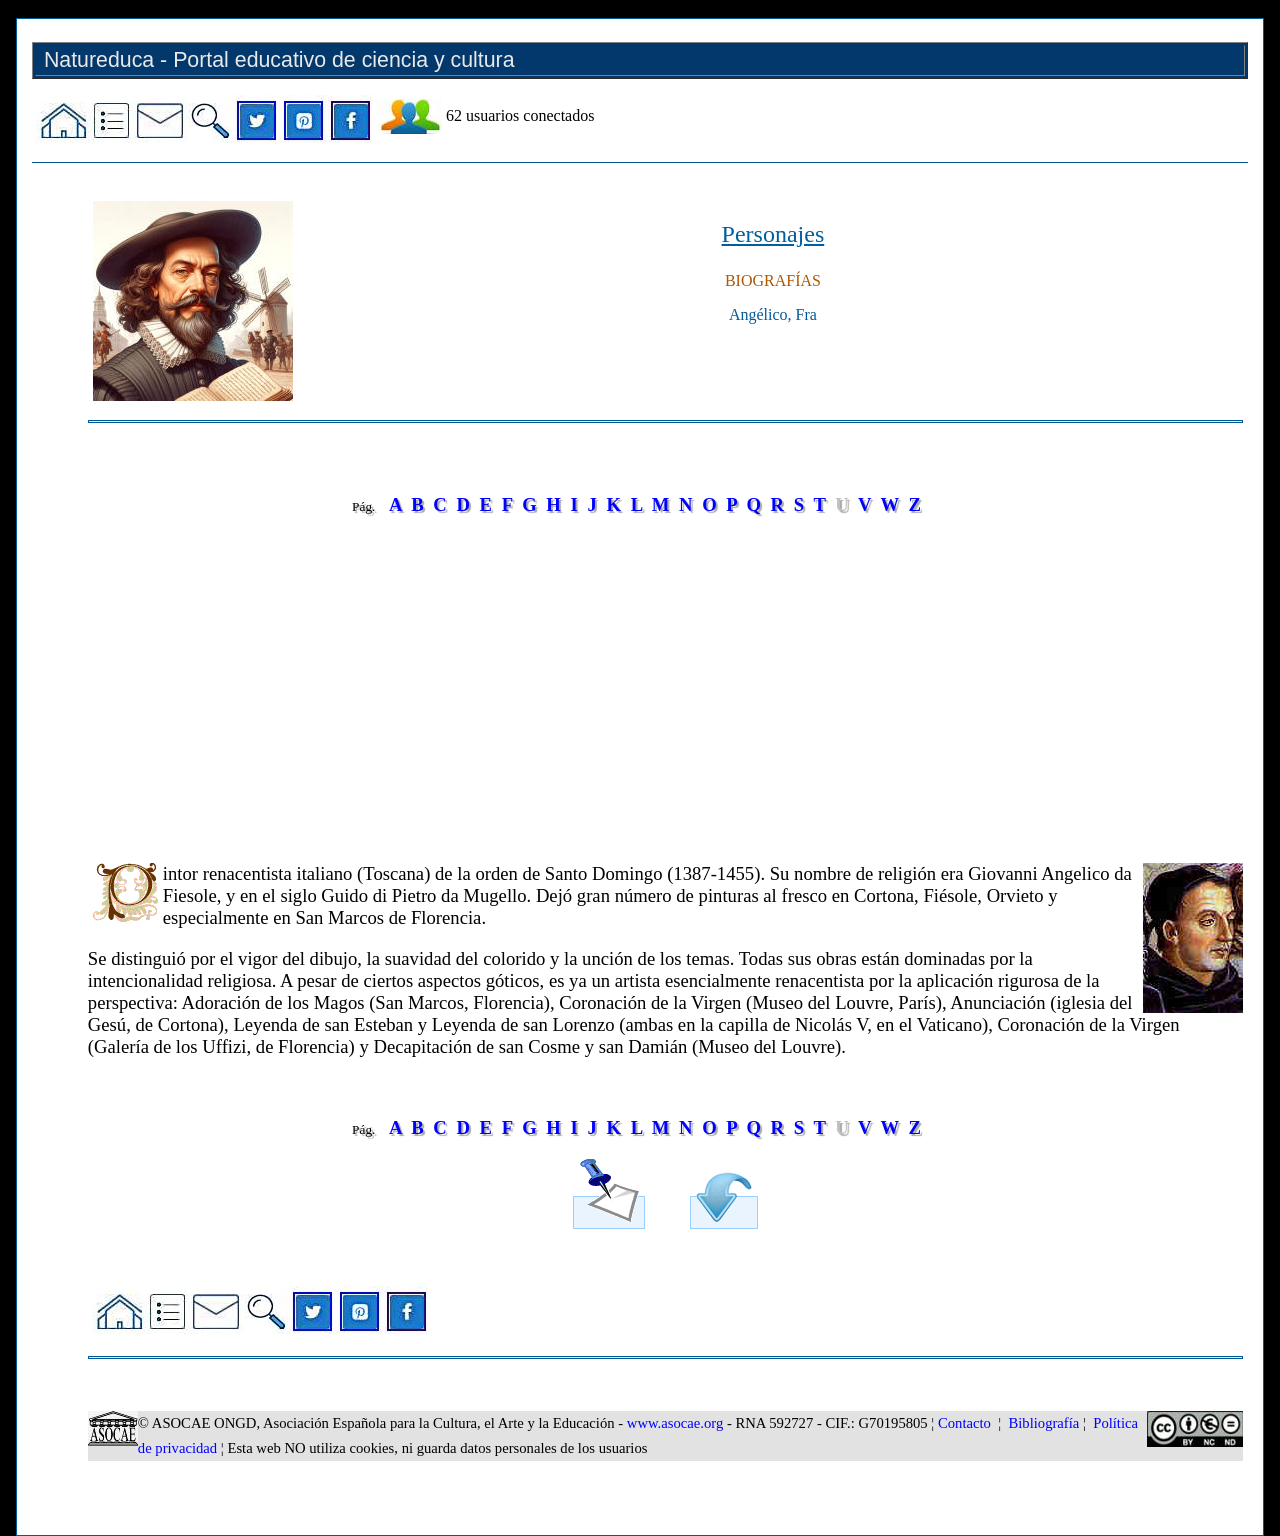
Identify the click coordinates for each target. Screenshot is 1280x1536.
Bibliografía (1043, 1423)
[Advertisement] (665, 675)
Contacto (964, 1423)
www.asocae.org (675, 1423)
